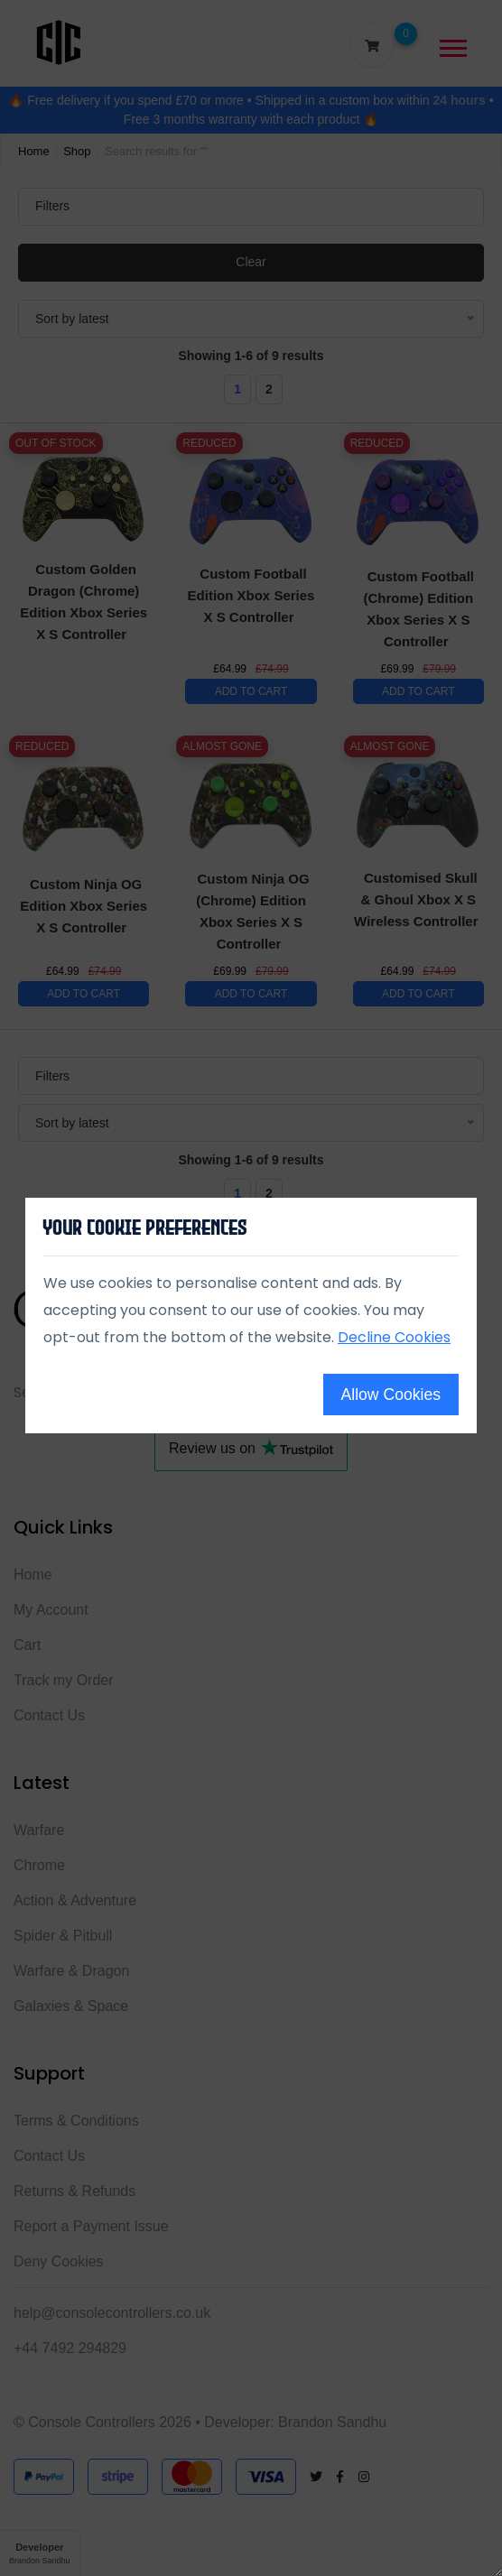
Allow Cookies (391, 1394)
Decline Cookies (394, 1337)
